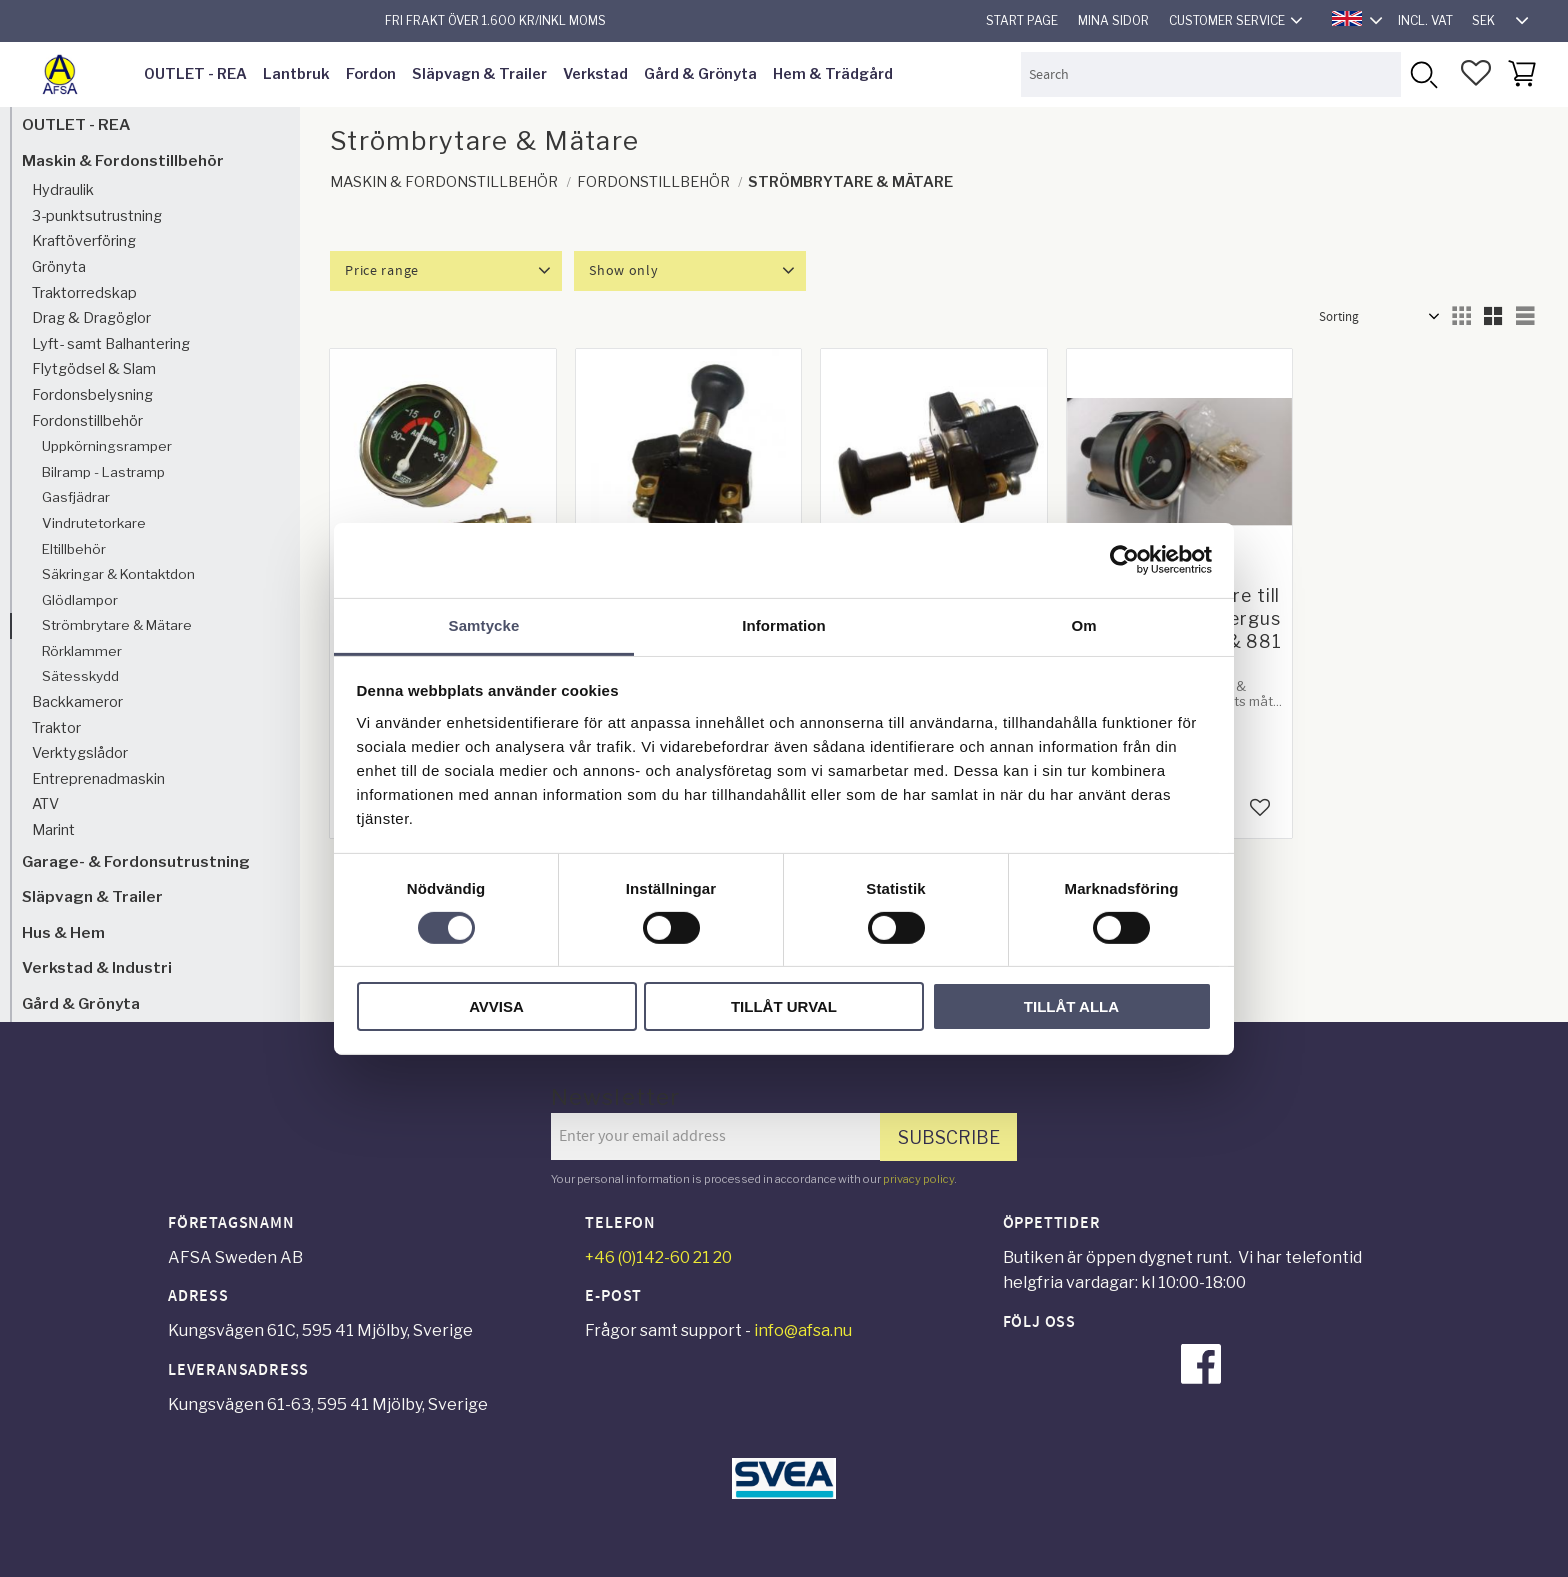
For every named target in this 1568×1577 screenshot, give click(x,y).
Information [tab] (784, 624)
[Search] (1423, 74)
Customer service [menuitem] (1227, 20)
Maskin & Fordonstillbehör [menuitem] (123, 160)
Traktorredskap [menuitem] (84, 293)
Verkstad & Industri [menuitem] (97, 967)
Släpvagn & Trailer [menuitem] (479, 74)
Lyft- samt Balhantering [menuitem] (111, 344)
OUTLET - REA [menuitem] (195, 74)
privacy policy (918, 1179)
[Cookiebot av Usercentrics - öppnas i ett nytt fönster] (1124, 560)
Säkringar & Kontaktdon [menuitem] (118, 574)
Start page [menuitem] (1022, 20)
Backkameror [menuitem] (77, 702)
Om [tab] (1083, 624)
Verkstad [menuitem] (595, 74)
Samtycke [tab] (484, 624)
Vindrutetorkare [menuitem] (94, 523)
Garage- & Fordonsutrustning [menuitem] (136, 861)
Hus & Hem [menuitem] (63, 932)
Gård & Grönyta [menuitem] (700, 74)
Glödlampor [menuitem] (80, 600)
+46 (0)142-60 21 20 (658, 1257)
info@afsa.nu (803, 1330)
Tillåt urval (784, 1006)
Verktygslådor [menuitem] (80, 753)
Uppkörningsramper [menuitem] (107, 446)
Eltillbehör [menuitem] (74, 549)
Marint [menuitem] (53, 830)
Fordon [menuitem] (371, 74)
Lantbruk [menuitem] (296, 74)
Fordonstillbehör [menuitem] (87, 421)
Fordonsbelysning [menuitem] (92, 395)
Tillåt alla (1071, 1006)
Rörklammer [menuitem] (82, 651)
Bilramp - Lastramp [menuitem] (103, 472)
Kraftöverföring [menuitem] (84, 241)
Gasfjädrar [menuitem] (76, 497)
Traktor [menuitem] (56, 728)
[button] (1476, 73)
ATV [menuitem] (45, 804)
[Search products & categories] (1211, 74)
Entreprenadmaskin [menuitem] (98, 779)
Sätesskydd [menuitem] (80, 676)
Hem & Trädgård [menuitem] (833, 74)
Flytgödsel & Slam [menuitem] (94, 369)
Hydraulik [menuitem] (63, 190)
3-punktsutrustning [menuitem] (97, 216)
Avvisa (496, 1006)
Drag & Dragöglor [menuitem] (91, 318)
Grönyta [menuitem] (59, 267)
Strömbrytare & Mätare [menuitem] (117, 625)
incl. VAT (1425, 20)
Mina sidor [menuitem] (1113, 20)
